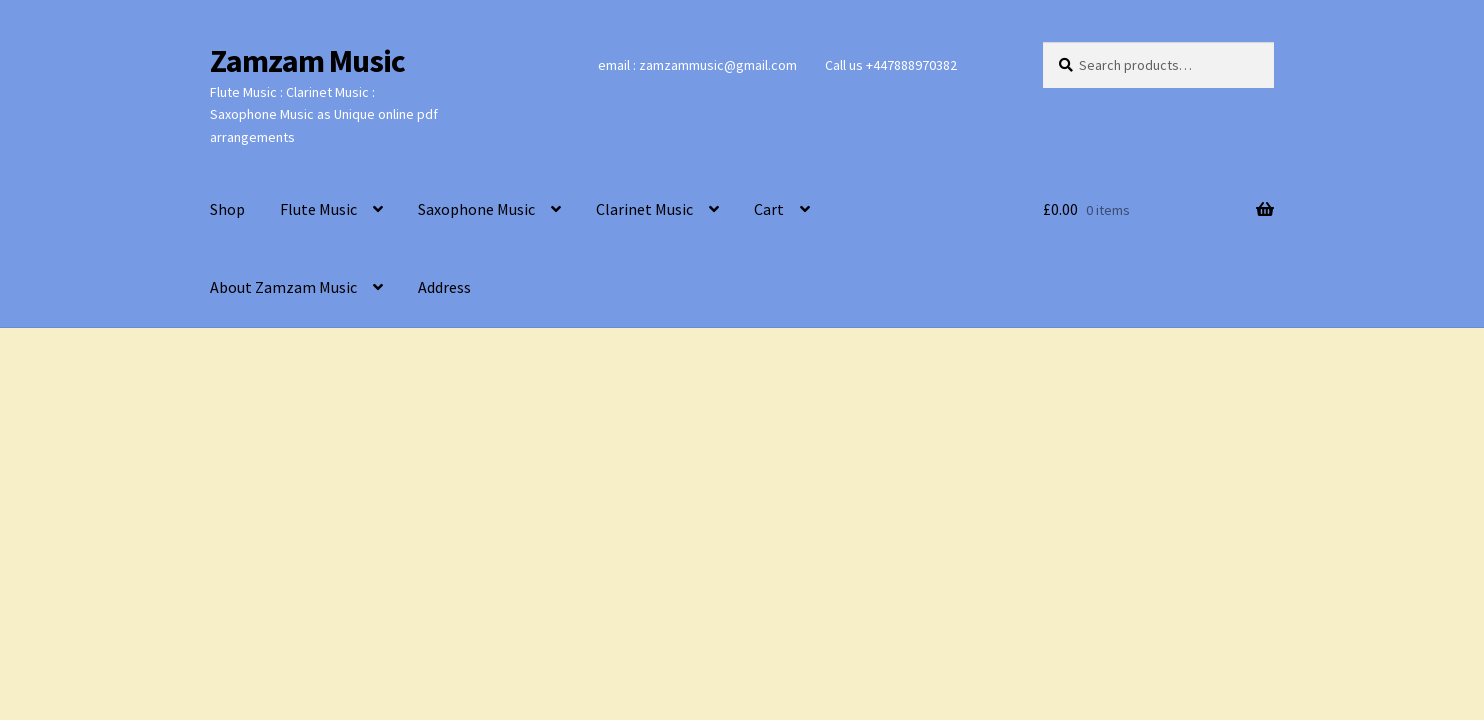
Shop (227, 209)
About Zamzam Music (283, 287)
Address (444, 287)
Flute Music (318, 209)
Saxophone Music (476, 209)
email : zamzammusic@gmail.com (697, 65)
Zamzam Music (307, 61)
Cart (769, 209)
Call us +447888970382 (891, 65)
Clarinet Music (644, 209)
